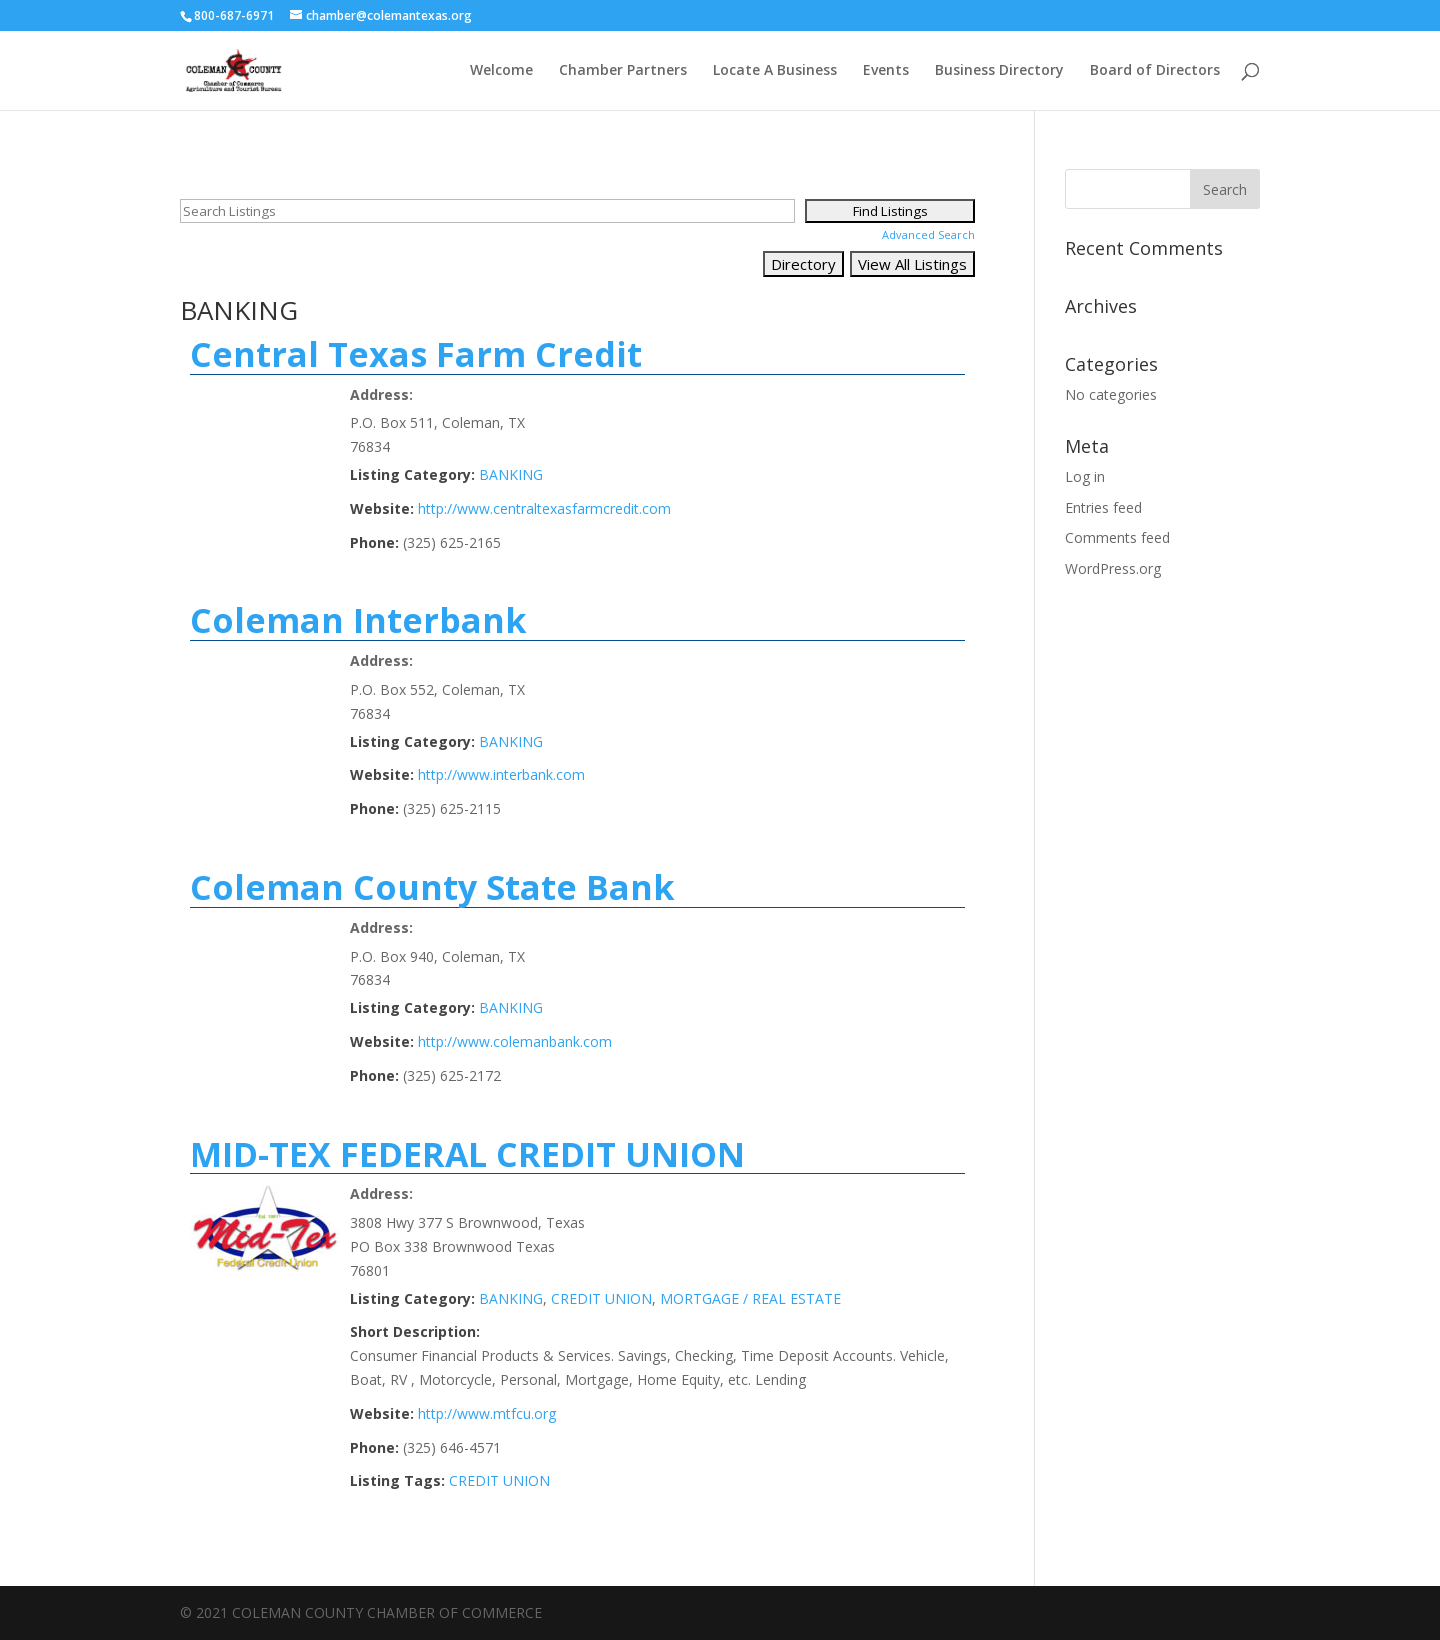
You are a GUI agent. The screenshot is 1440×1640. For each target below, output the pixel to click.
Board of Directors (1155, 71)
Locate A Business (775, 71)
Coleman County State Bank (432, 887)
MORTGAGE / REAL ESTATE (750, 1298)
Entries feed (1103, 507)
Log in (1085, 476)
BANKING (511, 474)
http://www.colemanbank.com (515, 1041)
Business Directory (999, 71)
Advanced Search (928, 234)
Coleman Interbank (358, 620)
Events (886, 71)
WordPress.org (1113, 568)
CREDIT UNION (601, 1298)
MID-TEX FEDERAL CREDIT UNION (467, 1154)
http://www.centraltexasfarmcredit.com (544, 508)
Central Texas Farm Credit (416, 354)
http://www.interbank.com (501, 774)
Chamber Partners (623, 71)
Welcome (501, 71)
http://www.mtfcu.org (487, 1413)
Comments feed (1117, 537)
